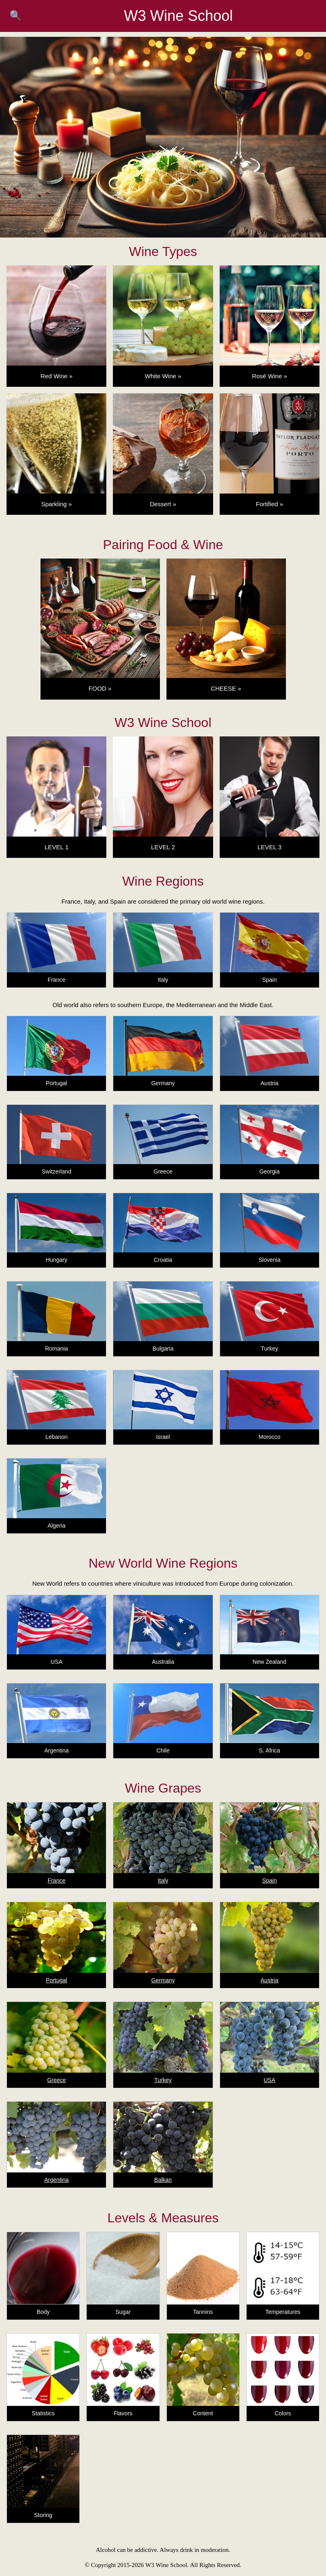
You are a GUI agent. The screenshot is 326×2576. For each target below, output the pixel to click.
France (56, 1880)
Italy (163, 1880)
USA (269, 2080)
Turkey (162, 2080)
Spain (269, 1880)
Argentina (56, 2180)
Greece (56, 2080)
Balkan (163, 2180)
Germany (163, 1980)
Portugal (56, 1980)
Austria (270, 1980)
